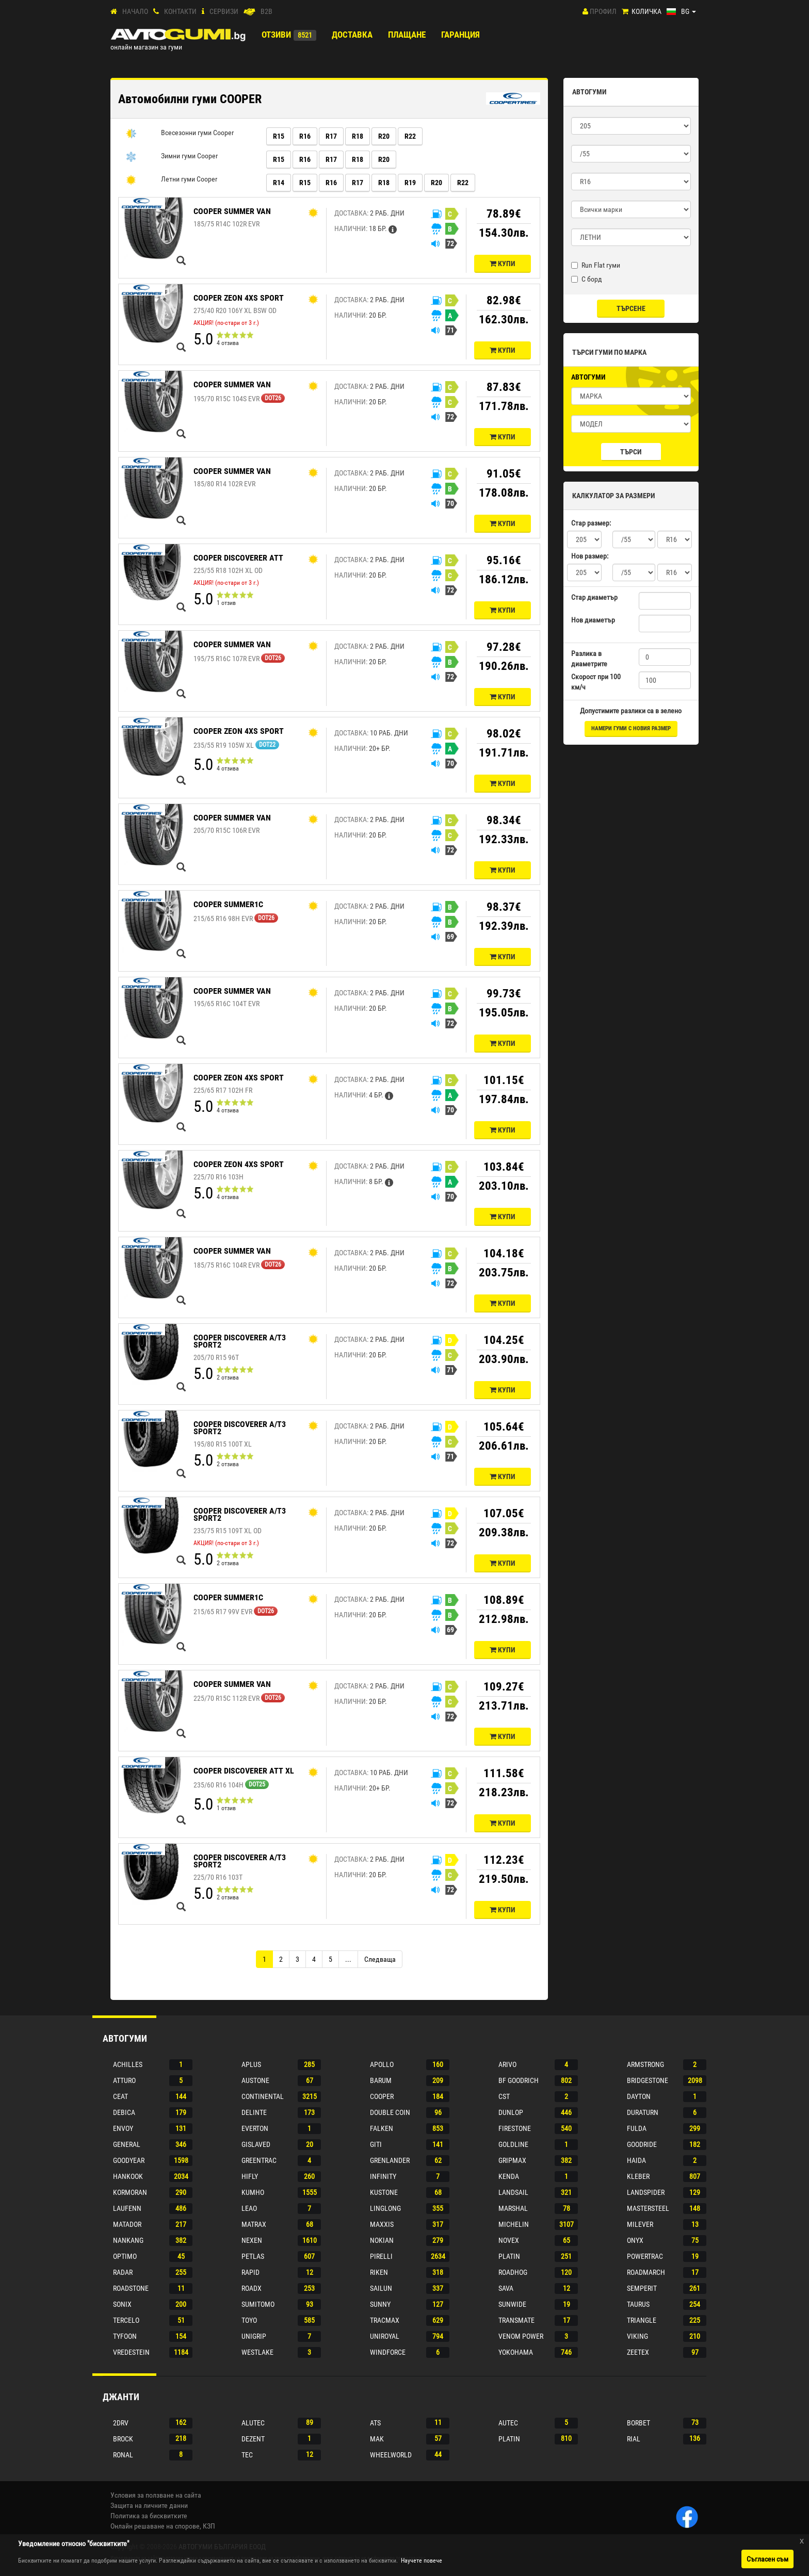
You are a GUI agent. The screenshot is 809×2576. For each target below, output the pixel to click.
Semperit (642, 2288)
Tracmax (384, 2320)
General (126, 2144)
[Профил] (585, 11)
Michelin (513, 2224)
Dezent (253, 2439)
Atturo (124, 2080)
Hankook (128, 2176)
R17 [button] (331, 136)
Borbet (638, 2423)
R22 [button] (410, 136)
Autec (508, 2423)
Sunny (380, 2304)
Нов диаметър (593, 620)
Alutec (253, 2423)
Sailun (381, 2288)
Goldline (513, 2144)
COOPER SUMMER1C (228, 904)
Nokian (382, 2240)
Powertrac (645, 2256)
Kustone (384, 2192)
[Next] (380, 1959)
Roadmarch (646, 2272)
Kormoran (130, 2192)
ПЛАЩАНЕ (407, 34)
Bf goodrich (518, 2080)
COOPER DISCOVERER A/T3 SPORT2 (239, 1341)
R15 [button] (278, 136)
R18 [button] (357, 136)
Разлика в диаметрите (589, 658)
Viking (637, 2336)
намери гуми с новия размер (631, 728)
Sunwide (512, 2304)
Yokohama (515, 2352)
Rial (633, 2439)
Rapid (250, 2272)
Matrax (253, 2224)
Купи (502, 263)
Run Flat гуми (595, 265)
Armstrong (645, 2064)
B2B (266, 11)
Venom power (520, 2336)
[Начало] (113, 11)
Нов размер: (589, 556)
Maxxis (382, 2224)
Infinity (383, 2176)
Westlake (257, 2352)
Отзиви (276, 34)
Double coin (390, 2112)
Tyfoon (125, 2336)
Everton (254, 2128)
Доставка (352, 34)
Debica (124, 2112)
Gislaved (255, 2144)
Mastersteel (648, 2208)
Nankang (128, 2240)
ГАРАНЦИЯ (460, 34)
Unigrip (253, 2336)
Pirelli (381, 2256)
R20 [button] (384, 136)
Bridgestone (647, 2080)
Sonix (122, 2304)
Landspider (646, 2192)
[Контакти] (156, 11)
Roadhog (512, 2272)
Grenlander (390, 2160)
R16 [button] (305, 136)
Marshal (513, 2208)
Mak (377, 2439)
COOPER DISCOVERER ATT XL (243, 1771)
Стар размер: (591, 523)
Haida (636, 2160)
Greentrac (259, 2160)
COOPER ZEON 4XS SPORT (238, 298)
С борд (586, 279)
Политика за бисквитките (148, 2516)
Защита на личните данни (149, 2505)
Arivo (507, 2064)
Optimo (125, 2256)
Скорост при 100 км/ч (596, 681)
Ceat (120, 2096)
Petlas (252, 2256)
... (348, 1959)
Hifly (249, 2176)
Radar (123, 2272)
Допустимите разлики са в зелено (631, 711)
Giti (376, 2144)
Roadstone (131, 2288)
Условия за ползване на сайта (155, 2495)
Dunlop (510, 2112)
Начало (135, 11)
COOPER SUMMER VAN (232, 211)
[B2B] (249, 11)
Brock (123, 2439)
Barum (381, 2080)
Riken (379, 2272)
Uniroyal (384, 2336)
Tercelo (126, 2320)
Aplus (251, 2064)
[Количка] (625, 11)
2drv (120, 2423)
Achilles (127, 2064)
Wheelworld (391, 2455)
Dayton (639, 2096)
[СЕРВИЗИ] (203, 11)
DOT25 (257, 1784)
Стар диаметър (594, 597)
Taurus (638, 2304)
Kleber (638, 2176)
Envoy (123, 2128)
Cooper (382, 2096)
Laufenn (127, 2208)
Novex (508, 2240)
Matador (127, 2224)
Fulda (636, 2128)
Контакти (180, 11)
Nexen (251, 2240)
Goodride (642, 2144)
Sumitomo (257, 2304)
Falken (381, 2128)
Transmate (516, 2320)
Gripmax (512, 2160)
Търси (630, 452)
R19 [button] (410, 182)
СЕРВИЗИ (223, 11)
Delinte (254, 2112)
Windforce (388, 2352)
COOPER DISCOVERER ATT (238, 558)
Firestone (514, 2128)
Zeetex (638, 2352)
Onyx (635, 2240)
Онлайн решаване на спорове (155, 2526)
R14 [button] (278, 182)
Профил (603, 11)
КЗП (209, 2526)
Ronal (123, 2455)
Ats (375, 2423)
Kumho (252, 2192)
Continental (262, 2096)
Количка (646, 11)
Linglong (385, 2208)
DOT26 (273, 398)
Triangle (641, 2320)
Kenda (508, 2176)
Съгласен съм (767, 2559)
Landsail (513, 2192)
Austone (255, 2080)
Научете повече (421, 2560)
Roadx (251, 2288)
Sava (505, 2288)
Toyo (249, 2320)
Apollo (382, 2064)
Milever (640, 2224)
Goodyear (128, 2160)
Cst (504, 2096)
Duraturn (642, 2112)
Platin (509, 2256)
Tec (247, 2455)
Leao (249, 2208)
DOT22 (267, 744)
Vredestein (131, 2352)
